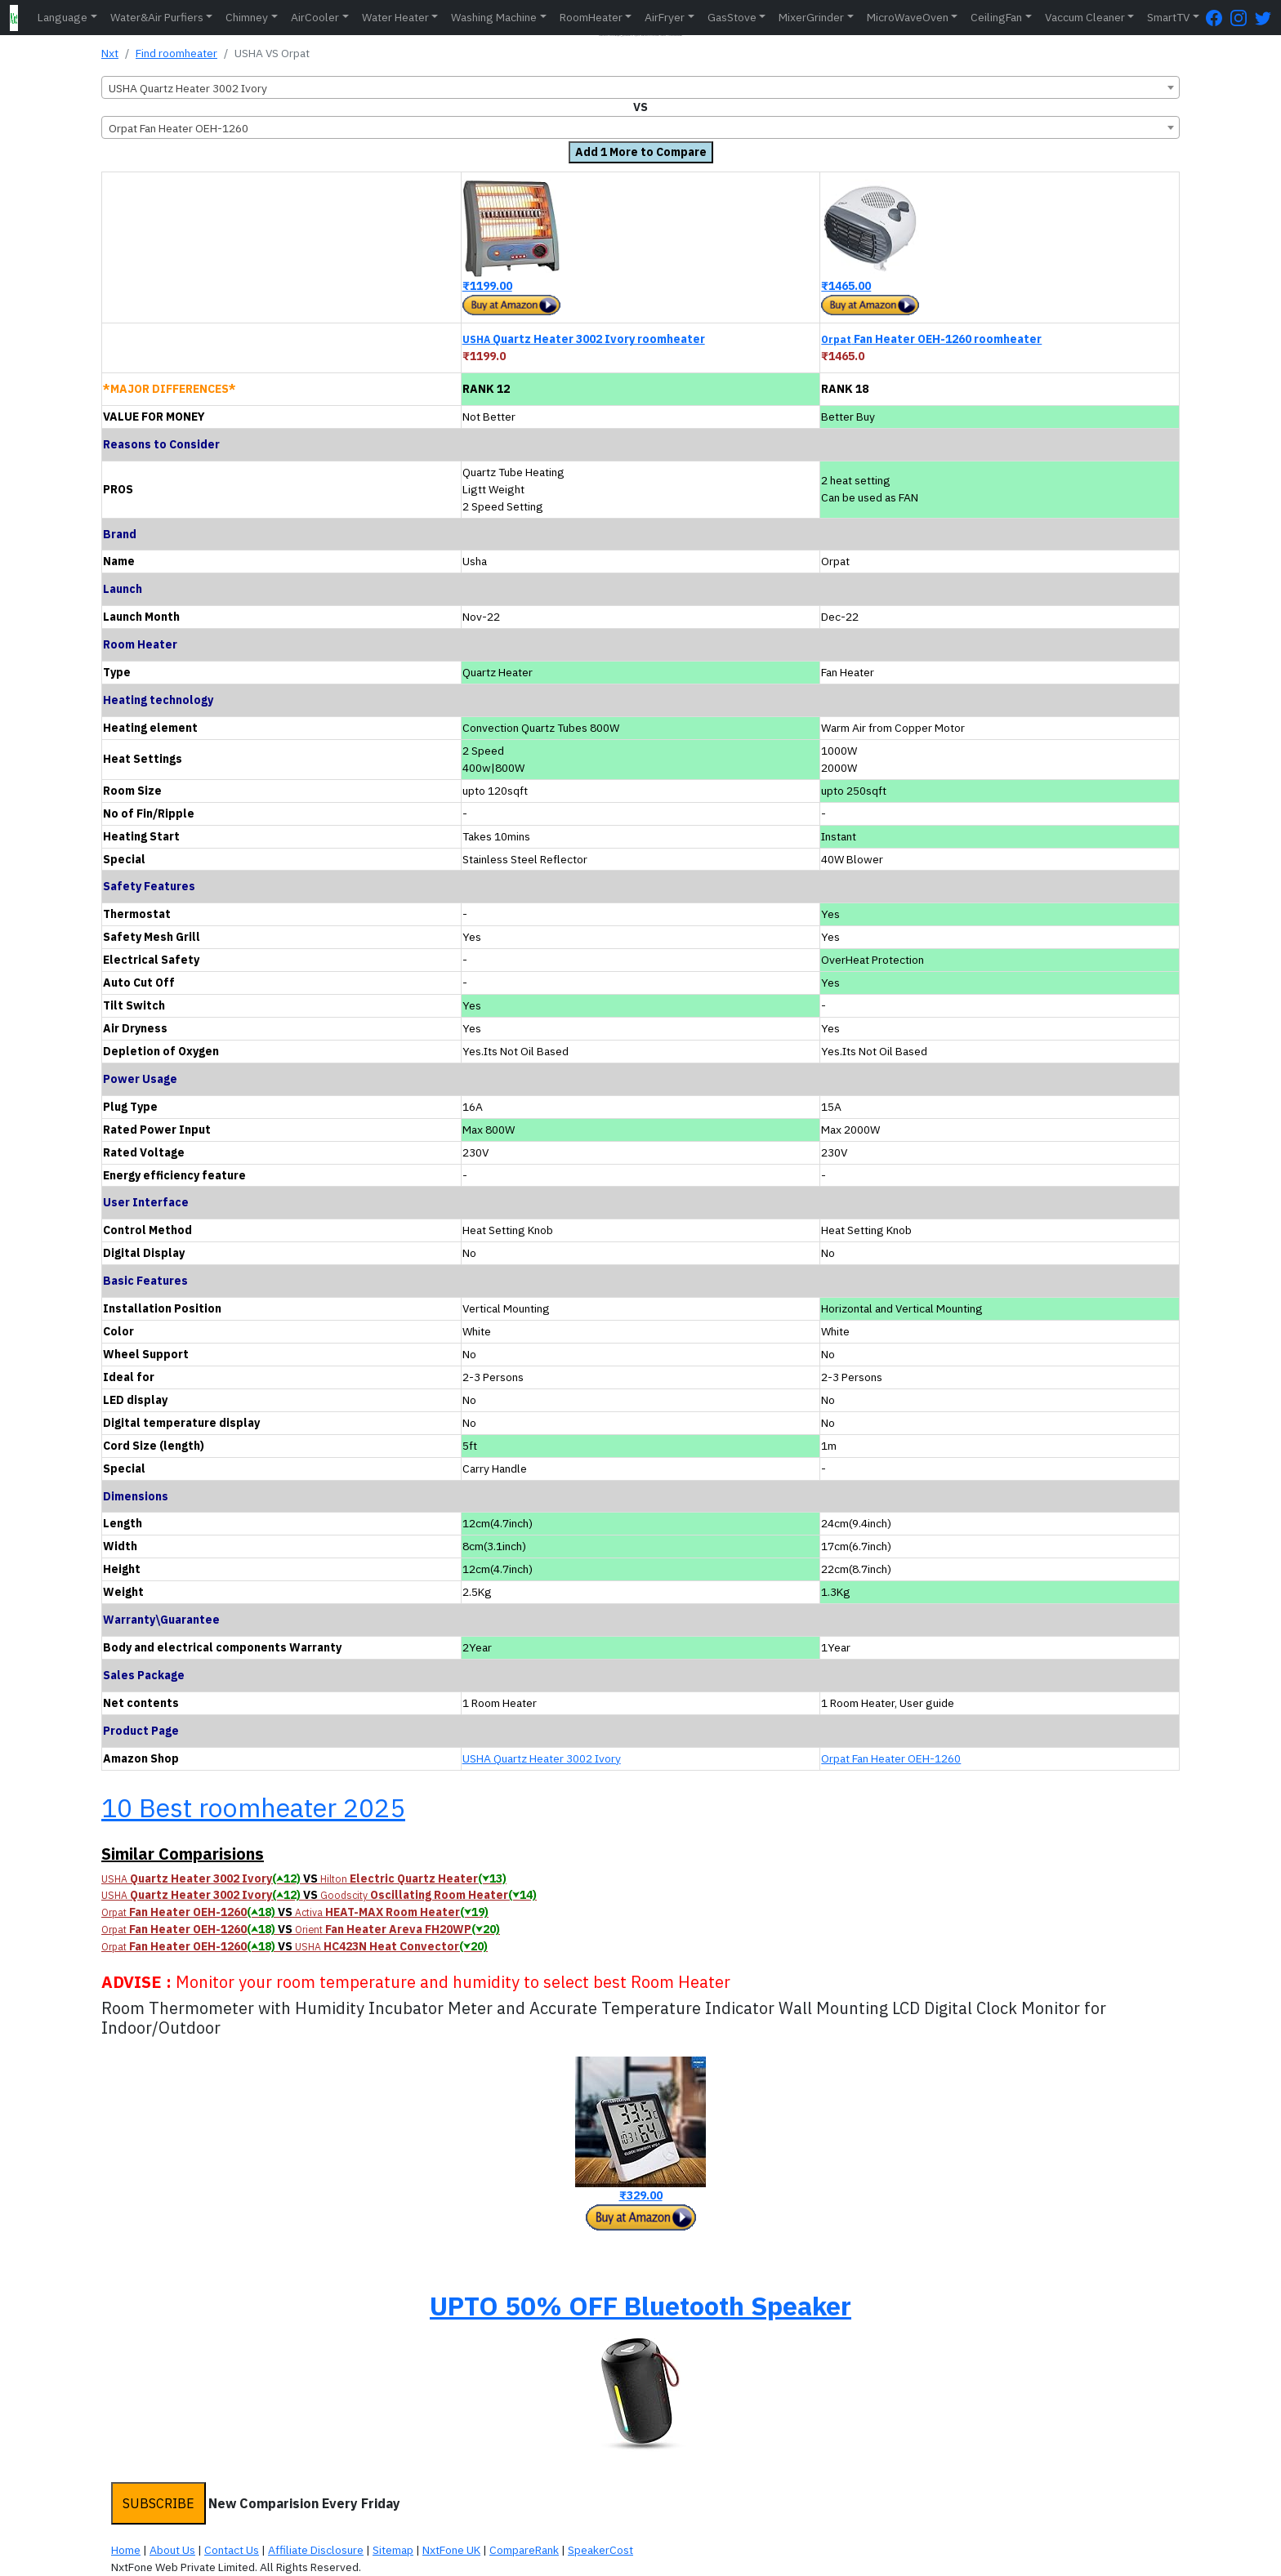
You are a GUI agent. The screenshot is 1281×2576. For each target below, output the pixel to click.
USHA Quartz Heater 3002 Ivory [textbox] (188, 88)
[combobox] (640, 87)
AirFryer (665, 17)
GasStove (732, 17)
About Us (172, 2550)
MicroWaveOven (907, 17)
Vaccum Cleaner (1085, 17)
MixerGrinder (811, 17)
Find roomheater (176, 53)
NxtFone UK (451, 2550)
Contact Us (231, 2550)
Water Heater (395, 17)
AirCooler (315, 17)
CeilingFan (996, 17)
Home (126, 2550)
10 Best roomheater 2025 (253, 1807)
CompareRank (524, 2550)
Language (62, 17)
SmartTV (1168, 17)
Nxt (109, 53)
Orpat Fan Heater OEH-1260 (891, 1758)
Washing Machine (494, 17)
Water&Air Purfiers (156, 17)
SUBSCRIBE (158, 2503)
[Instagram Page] (1242, 17)
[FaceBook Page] (1218, 17)
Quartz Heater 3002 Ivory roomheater (583, 339)
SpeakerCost (600, 2550)
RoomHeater (591, 17)
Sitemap (393, 2550)
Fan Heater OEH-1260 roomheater (931, 339)
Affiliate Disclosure (316, 2550)
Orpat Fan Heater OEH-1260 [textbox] (178, 128)
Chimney (246, 17)
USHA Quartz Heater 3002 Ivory (541, 1758)
